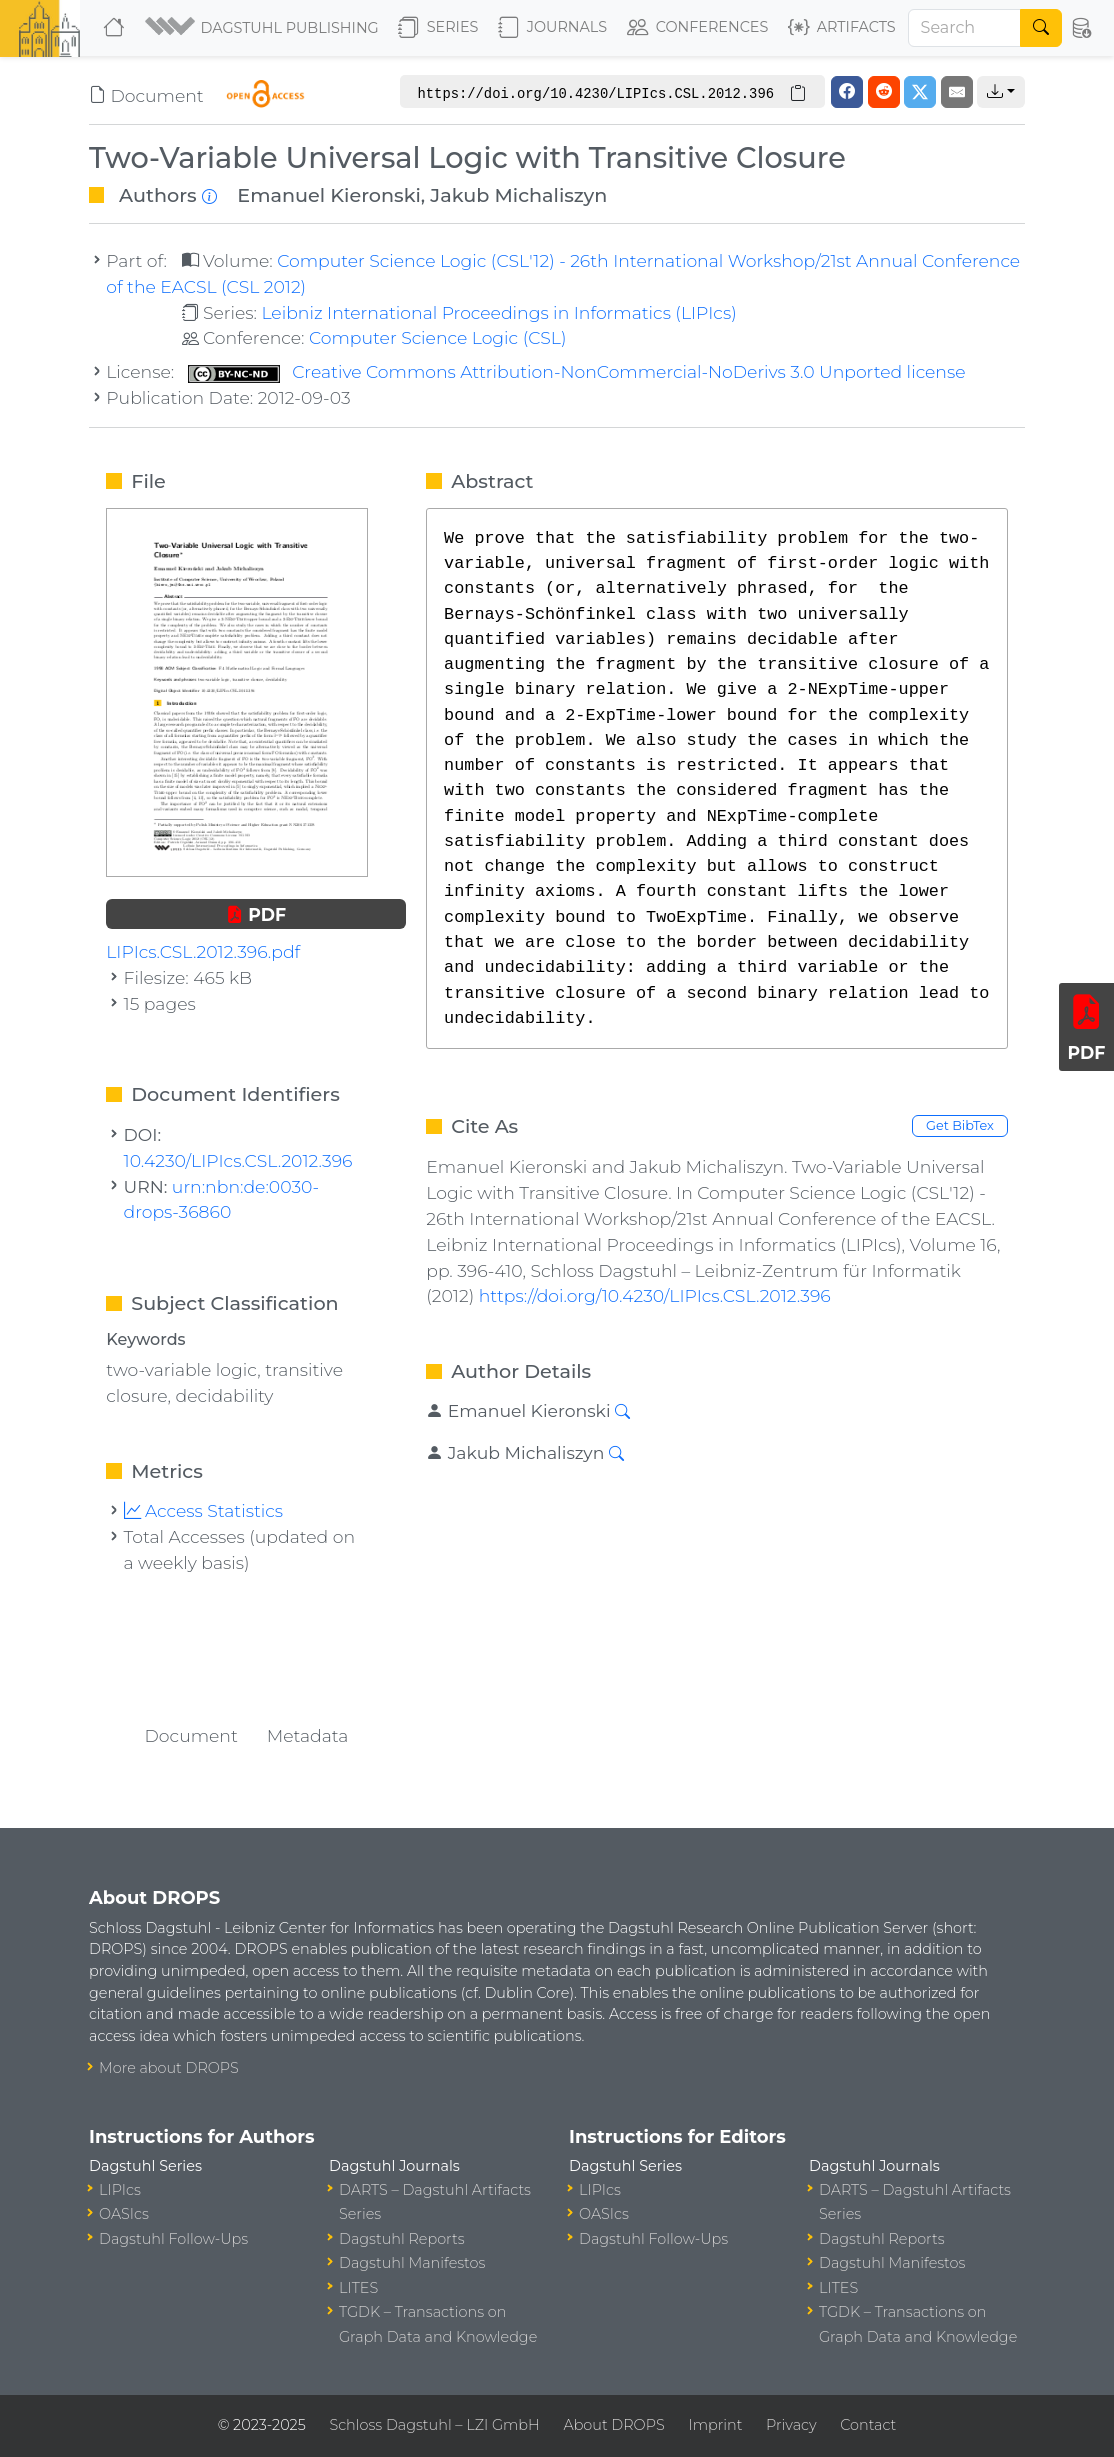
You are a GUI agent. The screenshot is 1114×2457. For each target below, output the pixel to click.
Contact (868, 2425)
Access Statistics (204, 1510)
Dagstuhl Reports (402, 2239)
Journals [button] (552, 28)
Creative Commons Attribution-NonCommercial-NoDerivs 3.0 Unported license (577, 371)
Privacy (791, 2425)
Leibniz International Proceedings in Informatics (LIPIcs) (498, 312)
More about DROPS (169, 2068)
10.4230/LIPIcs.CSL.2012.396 (238, 1160)
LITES (358, 2288)
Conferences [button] (698, 28)
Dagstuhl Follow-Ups (173, 2239)
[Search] (965, 28)
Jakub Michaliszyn (518, 195)
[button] (263, 28)
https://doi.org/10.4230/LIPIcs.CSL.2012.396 (655, 1295)
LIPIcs (120, 2190)
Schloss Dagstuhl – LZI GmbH (434, 2425)
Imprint (715, 2425)
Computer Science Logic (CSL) (438, 337)
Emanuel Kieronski (328, 195)
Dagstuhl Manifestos (412, 2263)
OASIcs (124, 2214)
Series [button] (438, 28)
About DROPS (613, 2425)
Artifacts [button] (842, 28)
